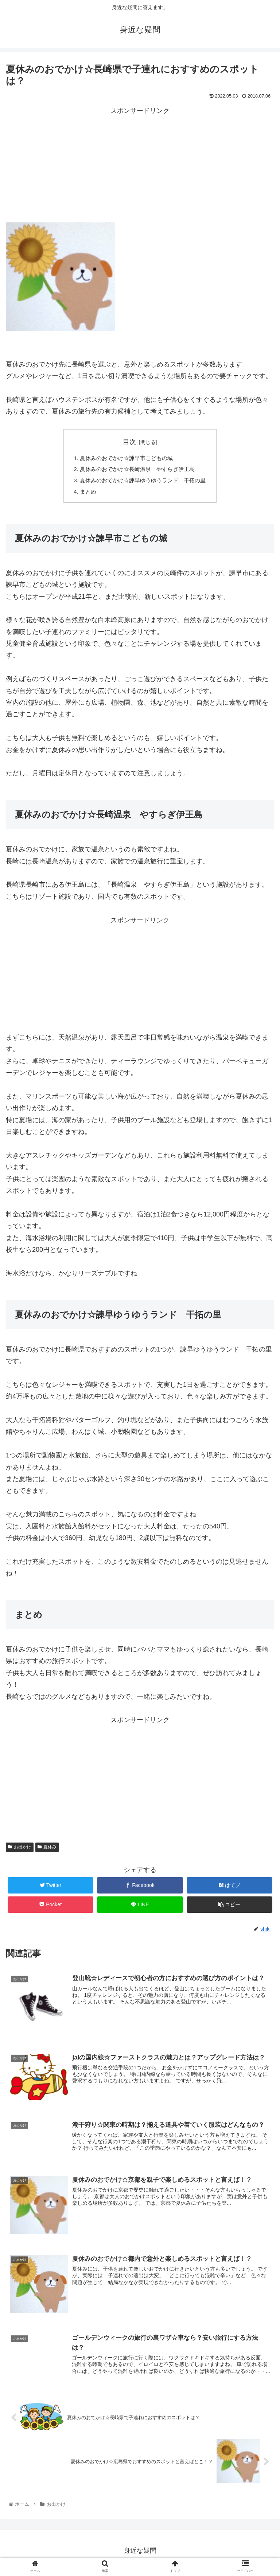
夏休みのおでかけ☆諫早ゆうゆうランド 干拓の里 (143, 482)
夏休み (47, 1849)
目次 (129, 442)
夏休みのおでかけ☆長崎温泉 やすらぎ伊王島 (137, 470)
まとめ (84, 493)
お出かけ (19, 1849)
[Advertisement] (140, 168)
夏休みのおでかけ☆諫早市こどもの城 (125, 458)
